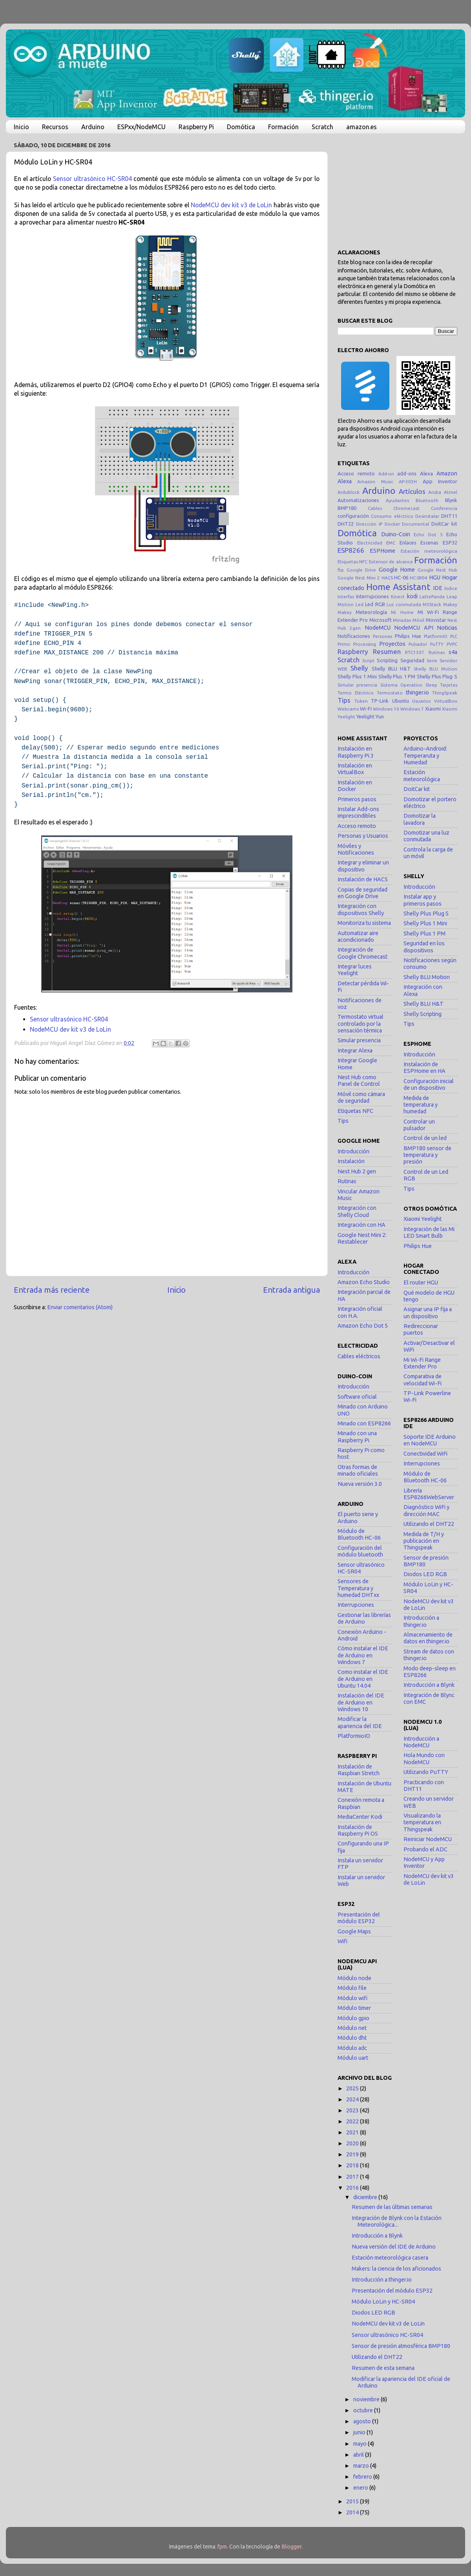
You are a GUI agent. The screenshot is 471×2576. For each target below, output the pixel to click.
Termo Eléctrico (356, 692)
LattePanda (432, 596)
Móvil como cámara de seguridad (361, 1097)
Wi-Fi (366, 708)
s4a (453, 652)
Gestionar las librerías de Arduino (364, 1618)
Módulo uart (353, 2058)
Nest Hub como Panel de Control (359, 1080)
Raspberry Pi (196, 126)
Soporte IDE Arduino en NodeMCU (429, 1440)
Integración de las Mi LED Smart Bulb (429, 1232)
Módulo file (352, 1988)
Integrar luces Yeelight (355, 969)
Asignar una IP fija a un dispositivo (427, 1312)
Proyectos (392, 644)
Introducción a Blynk (429, 1685)
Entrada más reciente (51, 1289)
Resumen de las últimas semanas (392, 2207)
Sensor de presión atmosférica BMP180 (401, 2346)
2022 (353, 2121)
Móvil (418, 620)
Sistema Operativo (401, 684)
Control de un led (425, 1138)
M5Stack (432, 604)
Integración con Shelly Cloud (357, 1211)
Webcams (348, 708)
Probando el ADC (425, 1849)
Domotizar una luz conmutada (426, 835)
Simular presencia (357, 684)
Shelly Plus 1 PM (397, 676)
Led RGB (375, 604)
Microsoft (380, 620)
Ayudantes (397, 500)
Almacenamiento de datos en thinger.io (428, 1637)
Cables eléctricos (359, 1356)
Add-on (386, 473)
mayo (360, 2444)
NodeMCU (378, 628)
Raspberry (353, 651)
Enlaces (408, 542)
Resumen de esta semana (383, 2368)
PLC (453, 636)
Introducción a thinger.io (421, 1621)
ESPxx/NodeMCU (141, 126)
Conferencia (444, 508)
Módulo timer (354, 2008)
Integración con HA (361, 1225)
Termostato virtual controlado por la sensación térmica (360, 1024)
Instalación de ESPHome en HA (424, 1067)
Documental (415, 523)
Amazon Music (375, 481)
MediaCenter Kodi (360, 1817)
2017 (353, 2177)
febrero (363, 2477)
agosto (362, 2421)
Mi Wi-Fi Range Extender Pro (422, 1363)
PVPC (452, 644)
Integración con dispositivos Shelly (361, 909)
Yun (380, 716)
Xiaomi (433, 708)
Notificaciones (354, 636)
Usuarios (421, 700)
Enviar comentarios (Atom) (80, 1307)
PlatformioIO (354, 1736)
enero (361, 2488)
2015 (353, 2501)
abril (359, 2455)
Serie (432, 660)
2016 (353, 2188)
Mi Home (402, 612)
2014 (353, 2512)
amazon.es (361, 126)
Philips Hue (408, 636)
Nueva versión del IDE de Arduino (394, 2246)
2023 (353, 2110)
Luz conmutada (404, 604)
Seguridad (412, 660)
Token (361, 700)
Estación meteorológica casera (390, 2257)
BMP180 (347, 508)
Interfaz (346, 596)
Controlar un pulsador (419, 1124)
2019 (353, 2154)
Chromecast (406, 508)
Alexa (426, 473)
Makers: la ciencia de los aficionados (396, 2268)
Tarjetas (448, 684)
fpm (222, 2546)
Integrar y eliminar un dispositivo (363, 865)
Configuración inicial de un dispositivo (428, 1084)
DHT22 (346, 523)
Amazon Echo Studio (364, 1282)
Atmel (450, 492)
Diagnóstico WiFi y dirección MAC (426, 1510)
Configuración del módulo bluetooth (360, 1551)
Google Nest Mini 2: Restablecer (362, 1238)
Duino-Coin (395, 534)
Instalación (351, 1161)
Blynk (451, 500)
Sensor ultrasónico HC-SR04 (92, 178)
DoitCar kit (444, 523)
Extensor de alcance (391, 561)
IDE (437, 588)
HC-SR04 (418, 577)
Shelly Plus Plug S (437, 676)
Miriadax (402, 620)
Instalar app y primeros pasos (422, 899)
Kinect (398, 596)
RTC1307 (414, 652)
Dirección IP (369, 523)
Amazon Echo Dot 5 (363, 1326)
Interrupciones (372, 596)
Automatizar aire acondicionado (358, 936)
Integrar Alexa (355, 1050)
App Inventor (440, 481)
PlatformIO (435, 636)
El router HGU (420, 1282)
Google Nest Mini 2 (359, 577)
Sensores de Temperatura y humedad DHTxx (358, 1588)
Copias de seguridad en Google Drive (362, 892)
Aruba (434, 492)
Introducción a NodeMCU (421, 1742)
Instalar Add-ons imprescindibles (358, 812)
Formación (283, 126)
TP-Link (380, 700)
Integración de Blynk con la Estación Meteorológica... (397, 2221)
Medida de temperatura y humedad (420, 1105)
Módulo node (354, 1978)
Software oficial (357, 1397)
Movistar (436, 620)
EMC (390, 542)
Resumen (387, 651)
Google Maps (354, 1931)
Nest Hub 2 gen (357, 1171)
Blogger (291, 2546)
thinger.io (417, 692)
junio (360, 2432)
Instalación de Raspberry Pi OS (358, 1830)
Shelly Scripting (422, 1014)
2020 (353, 2143)
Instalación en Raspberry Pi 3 (356, 751)
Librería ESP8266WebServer (428, 1493)
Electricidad (369, 542)
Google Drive (361, 569)
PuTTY (437, 644)
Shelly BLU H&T (391, 668)
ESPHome (382, 551)
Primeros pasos (357, 799)
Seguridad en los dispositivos (424, 946)
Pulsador (418, 644)
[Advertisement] (397, 188)
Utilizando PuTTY (425, 1772)
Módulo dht (352, 2038)
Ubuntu (400, 700)
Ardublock (349, 492)
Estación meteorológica (429, 551)
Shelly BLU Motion (435, 668)
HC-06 (401, 577)
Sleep (431, 684)
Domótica (241, 126)
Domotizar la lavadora (419, 819)
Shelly (359, 668)
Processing (364, 644)
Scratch (322, 126)
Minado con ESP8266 (364, 1423)
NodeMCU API (413, 628)
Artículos (412, 491)
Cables (375, 508)
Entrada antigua (291, 1289)
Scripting (387, 660)
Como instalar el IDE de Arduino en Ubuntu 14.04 (363, 1679)
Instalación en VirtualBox (355, 768)
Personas (382, 636)
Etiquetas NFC (352, 561)
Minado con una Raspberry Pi (357, 1436)
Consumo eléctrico (392, 516)
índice (450, 588)
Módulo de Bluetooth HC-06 (359, 1534)
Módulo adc (352, 2048)
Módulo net (352, 2028)
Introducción (353, 1151)
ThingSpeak (444, 692)
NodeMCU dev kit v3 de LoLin (231, 204)
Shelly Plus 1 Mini (357, 676)
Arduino (92, 126)
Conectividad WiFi (425, 1454)
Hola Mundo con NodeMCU (424, 1758)
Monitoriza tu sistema (364, 923)
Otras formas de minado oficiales (358, 1470)
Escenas (429, 542)
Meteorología (371, 612)
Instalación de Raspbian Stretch (359, 1769)
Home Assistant (398, 587)
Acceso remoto (356, 473)
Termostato (390, 692)
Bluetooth (427, 500)
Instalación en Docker (355, 785)
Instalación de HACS (363, 879)
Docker (392, 523)
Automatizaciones (358, 500)
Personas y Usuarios (363, 836)
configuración (353, 516)
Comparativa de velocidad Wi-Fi (422, 1379)
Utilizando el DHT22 (428, 1524)
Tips (344, 700)
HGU (434, 577)
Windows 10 (386, 708)
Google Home (397, 569)
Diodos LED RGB (425, 1574)
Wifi (342, 1941)
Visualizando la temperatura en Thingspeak (422, 1822)
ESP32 (450, 542)
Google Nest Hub (437, 569)
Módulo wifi (352, 1998)
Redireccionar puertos (420, 1329)
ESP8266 (351, 550)
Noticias (447, 628)
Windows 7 (412, 708)
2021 (353, 2132)
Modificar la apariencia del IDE (360, 1722)
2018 (353, 2165)
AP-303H (408, 481)
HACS (387, 577)
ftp (341, 569)
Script (368, 660)
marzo (361, 2466)
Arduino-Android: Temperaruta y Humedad (425, 755)
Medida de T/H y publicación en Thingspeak (423, 1541)
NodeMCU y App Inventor (424, 1862)
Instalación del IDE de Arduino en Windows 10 (361, 1702)
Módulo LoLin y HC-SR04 (383, 2301)
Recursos (55, 126)
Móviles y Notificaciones (356, 849)
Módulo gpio (353, 2018)
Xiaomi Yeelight (422, 1219)
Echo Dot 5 (428, 534)
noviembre (367, 2399)
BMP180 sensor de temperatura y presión (427, 1155)
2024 (353, 2099)
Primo (344, 644)
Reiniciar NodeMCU (427, 1839)
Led (359, 604)
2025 (353, 2088)
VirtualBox (445, 700)
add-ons (406, 473)
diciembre (365, 2197)
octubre (363, 2410)
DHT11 (449, 516)
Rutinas (437, 652)
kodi (412, 596)
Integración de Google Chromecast (362, 952)
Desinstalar (427, 516)
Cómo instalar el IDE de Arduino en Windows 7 (363, 1655)
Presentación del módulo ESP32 (359, 1917)
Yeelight (365, 716)
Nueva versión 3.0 (360, 1484)
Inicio (21, 126)
